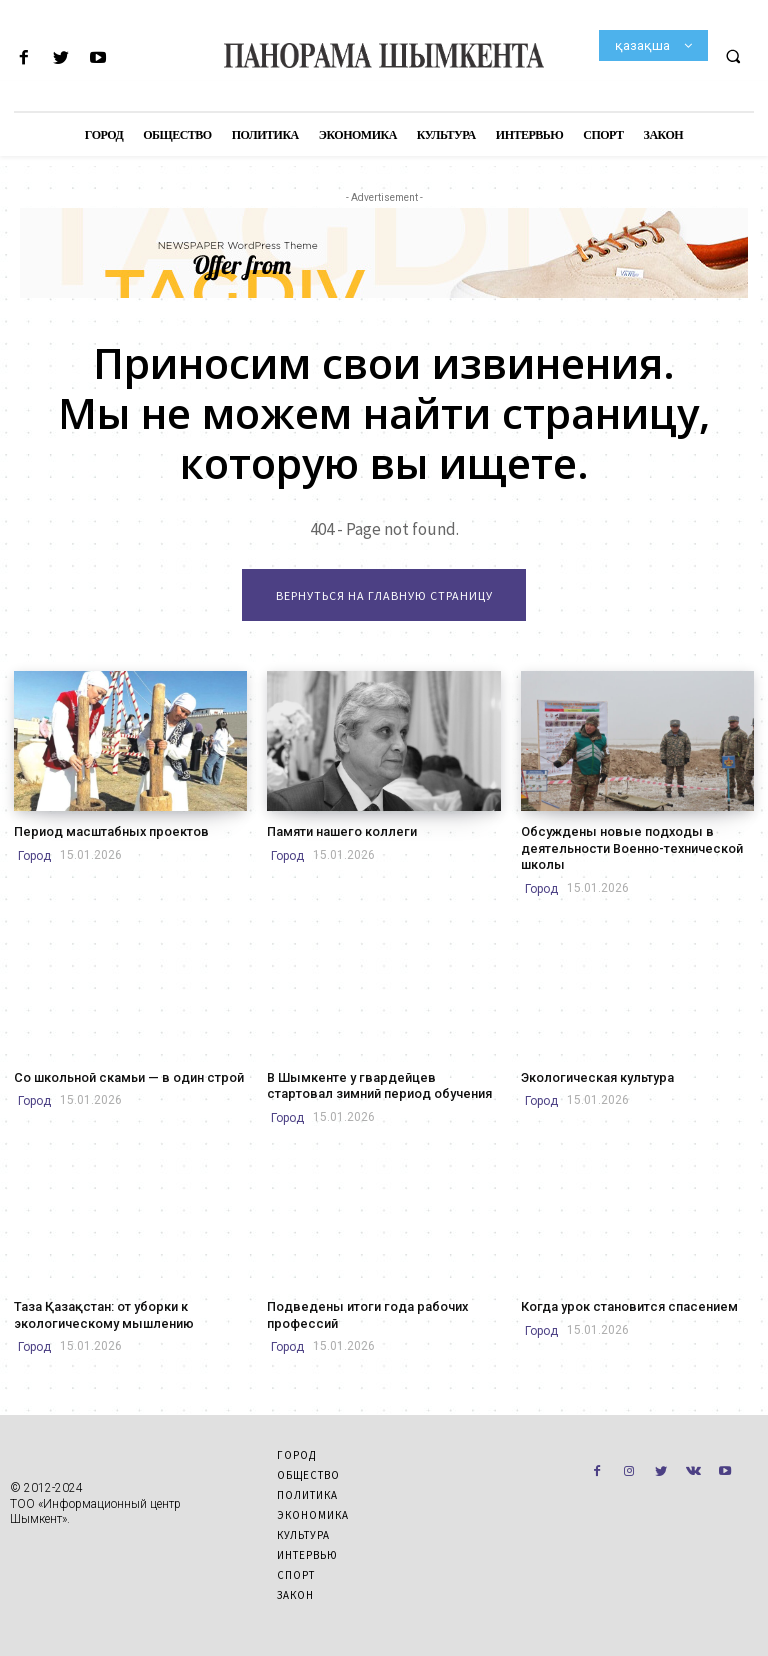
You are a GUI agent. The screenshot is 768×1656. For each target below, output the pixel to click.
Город (34, 855)
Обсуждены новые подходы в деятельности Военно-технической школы (625, 846)
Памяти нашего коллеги (336, 831)
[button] (733, 56)
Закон (295, 1588)
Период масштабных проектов (103, 831)
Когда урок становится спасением (622, 1301)
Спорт (296, 1568)
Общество (308, 1468)
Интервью (307, 1548)
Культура (303, 1528)
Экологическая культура (593, 1074)
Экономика (313, 1508)
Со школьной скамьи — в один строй (121, 1074)
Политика (307, 1488)
